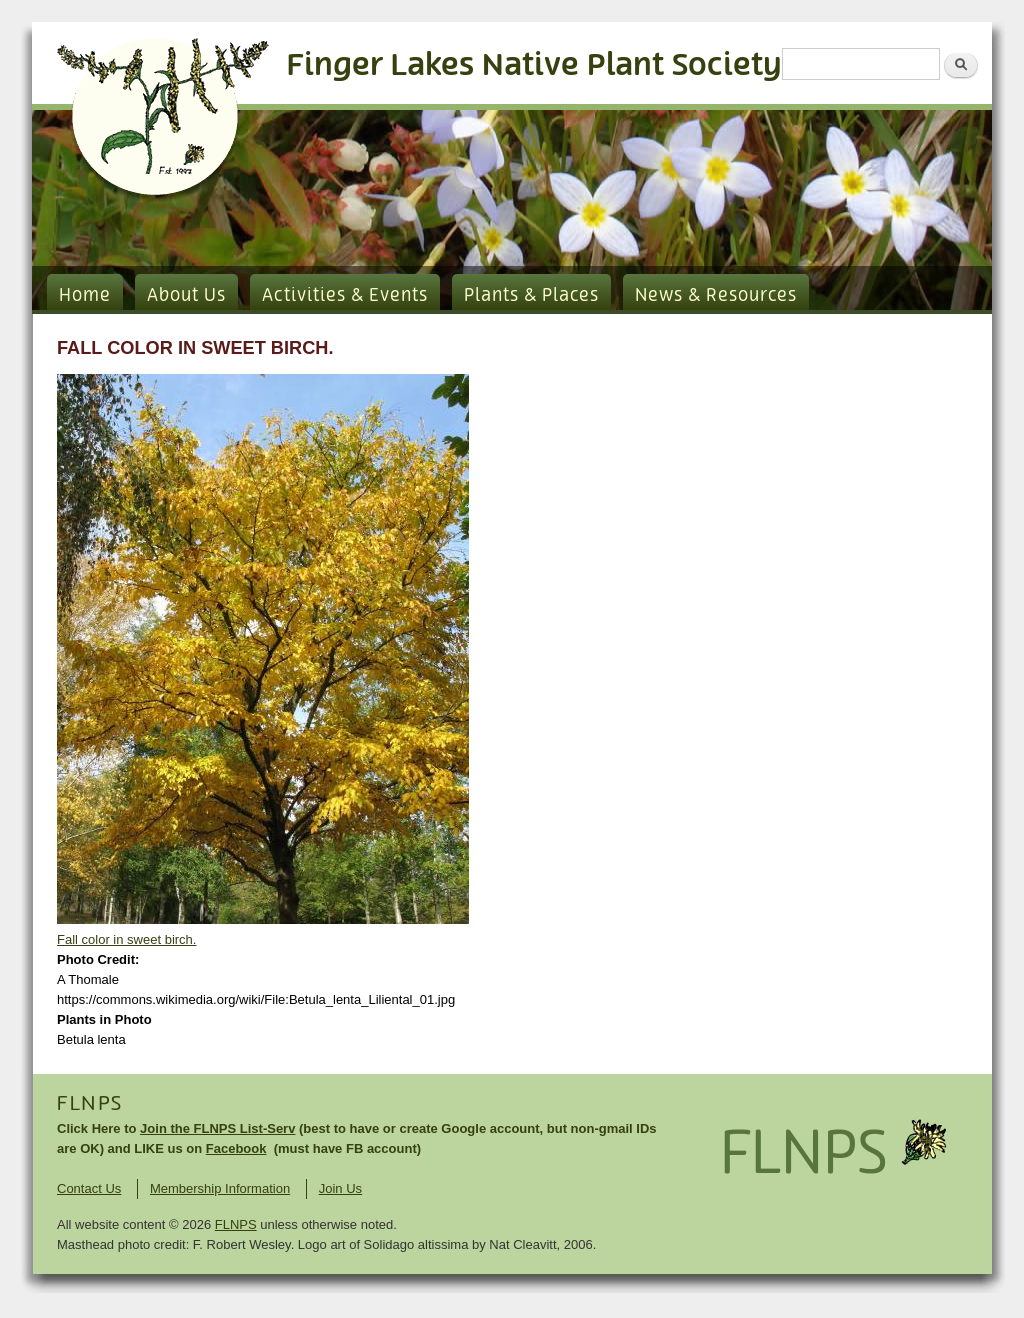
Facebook (236, 1148)
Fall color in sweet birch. (126, 939)
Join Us (340, 1188)
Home (85, 296)
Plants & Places (531, 296)
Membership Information (220, 1188)
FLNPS (90, 1104)
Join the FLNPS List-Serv (217, 1128)
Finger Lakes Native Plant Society (534, 65)
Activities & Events (345, 296)
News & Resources (716, 296)
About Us (186, 296)
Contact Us (89, 1188)
